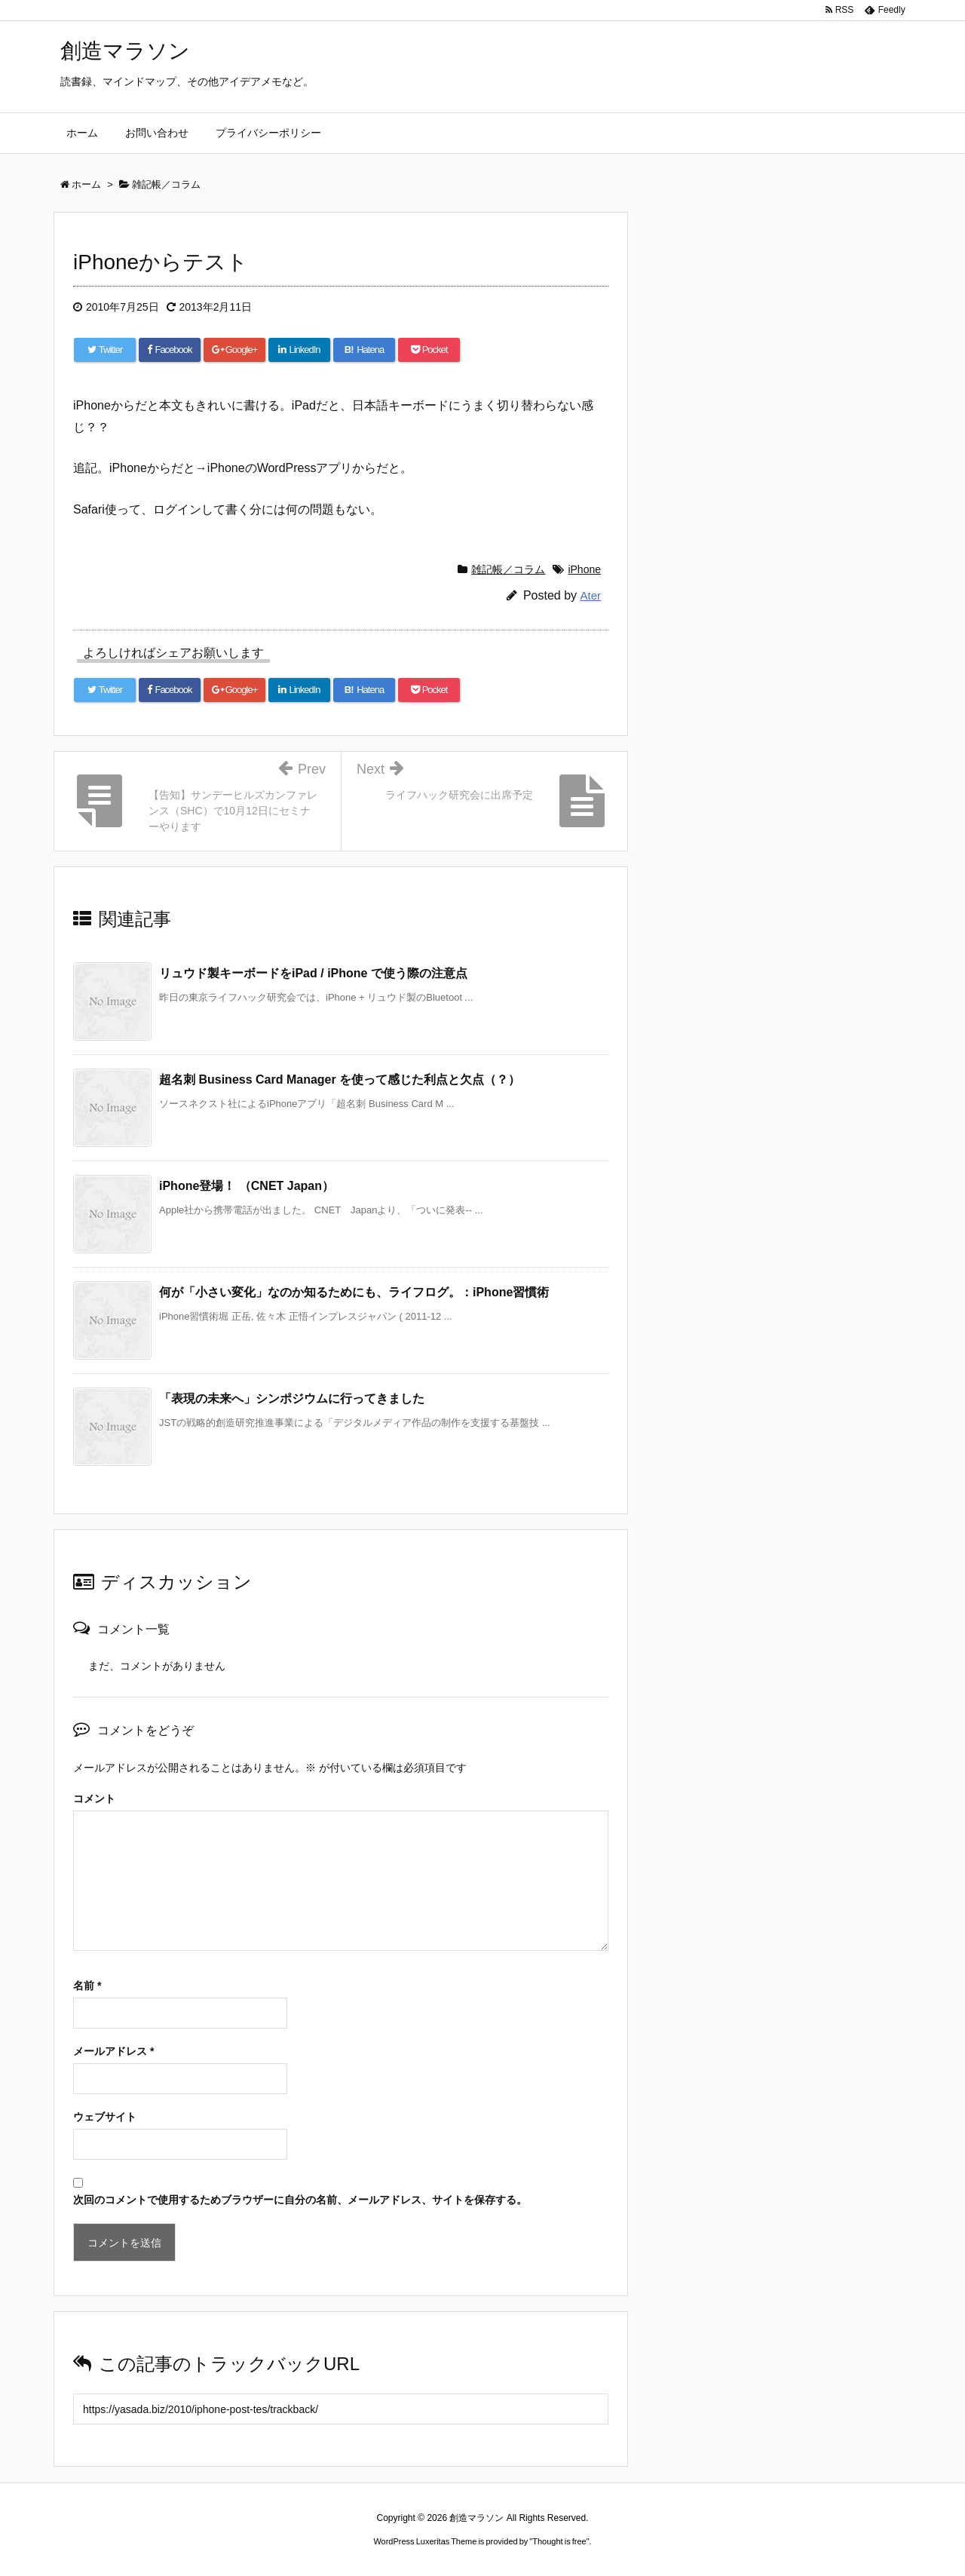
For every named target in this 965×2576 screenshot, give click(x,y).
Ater (590, 595)
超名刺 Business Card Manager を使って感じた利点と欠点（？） (339, 1079)
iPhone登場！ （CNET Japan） (246, 1185)
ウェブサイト (104, 2117)
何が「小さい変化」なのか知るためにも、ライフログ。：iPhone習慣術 (354, 1292)
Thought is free (559, 2541)
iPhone (584, 569)
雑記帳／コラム (508, 569)
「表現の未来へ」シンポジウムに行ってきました (291, 1398)
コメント (94, 1798)
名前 (87, 1986)
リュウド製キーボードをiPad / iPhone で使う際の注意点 (313, 973)
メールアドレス (113, 2051)
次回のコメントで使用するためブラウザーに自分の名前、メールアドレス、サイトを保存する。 (300, 2200)
